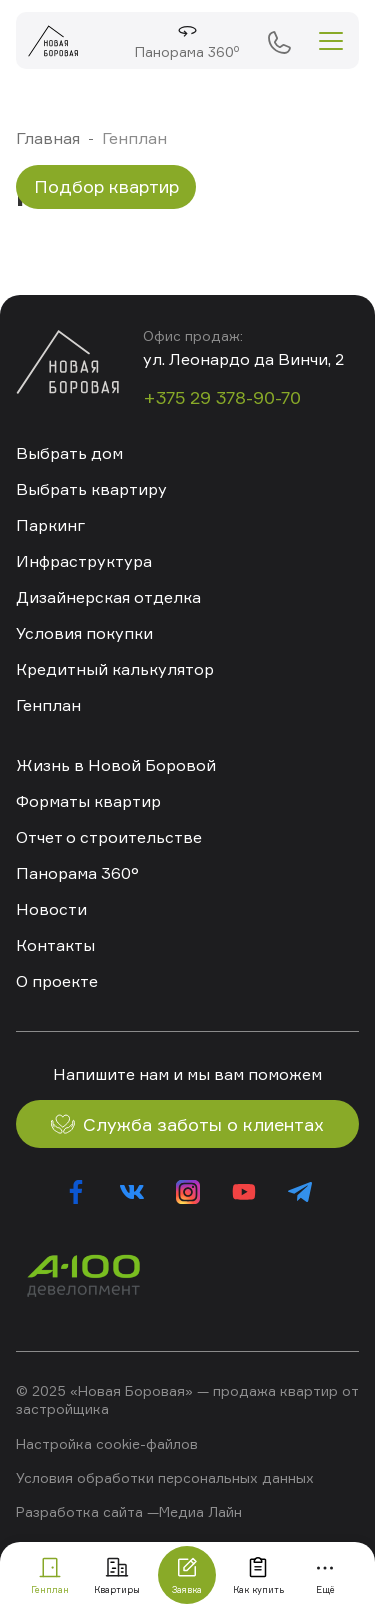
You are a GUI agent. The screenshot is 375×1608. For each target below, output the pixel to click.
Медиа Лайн (200, 1511)
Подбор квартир (106, 186)
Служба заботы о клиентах (187, 1124)
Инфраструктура (84, 561)
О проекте (57, 981)
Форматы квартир (88, 801)
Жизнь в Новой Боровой (116, 765)
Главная (48, 138)
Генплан (48, 705)
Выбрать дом (69, 453)
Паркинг (50, 525)
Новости (51, 909)
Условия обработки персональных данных (165, 1477)
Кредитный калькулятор (115, 669)
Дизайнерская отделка (108, 597)
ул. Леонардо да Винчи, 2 (243, 359)
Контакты (55, 945)
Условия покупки (84, 633)
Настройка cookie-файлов (107, 1443)
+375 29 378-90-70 (279, 41)
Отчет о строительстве (109, 837)
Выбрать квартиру (91, 489)
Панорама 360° (77, 873)
